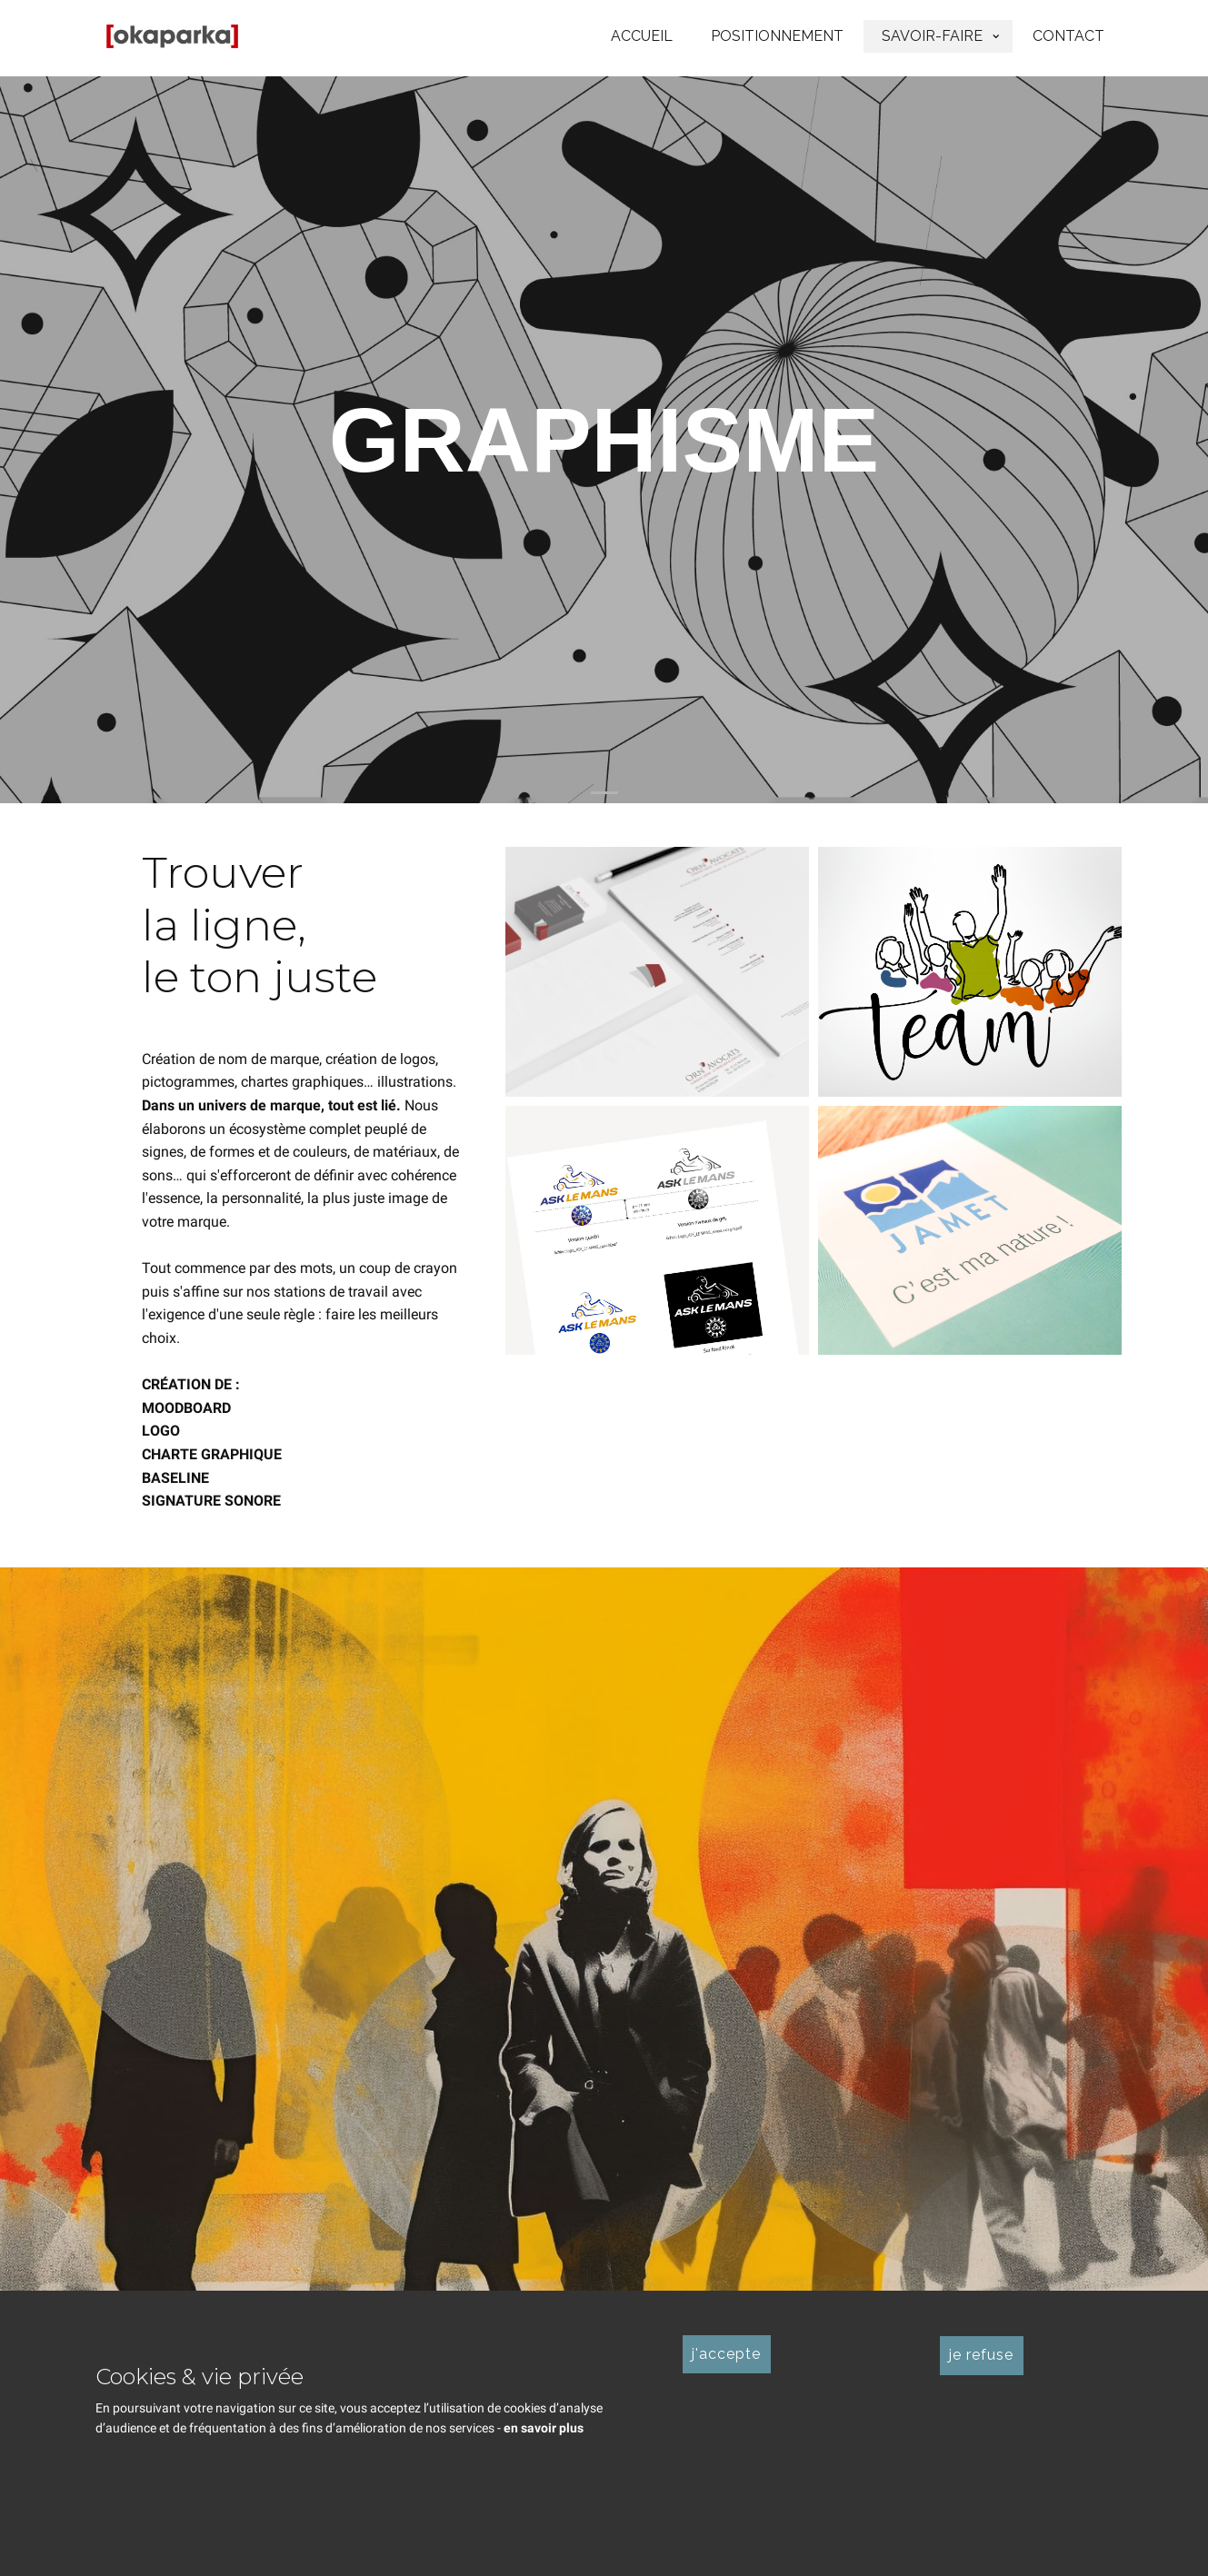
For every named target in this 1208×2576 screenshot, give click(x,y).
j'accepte (726, 2353)
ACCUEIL (642, 36)
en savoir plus (544, 2428)
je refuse (981, 2354)
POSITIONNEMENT (777, 36)
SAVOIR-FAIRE (932, 36)
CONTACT (1068, 36)
